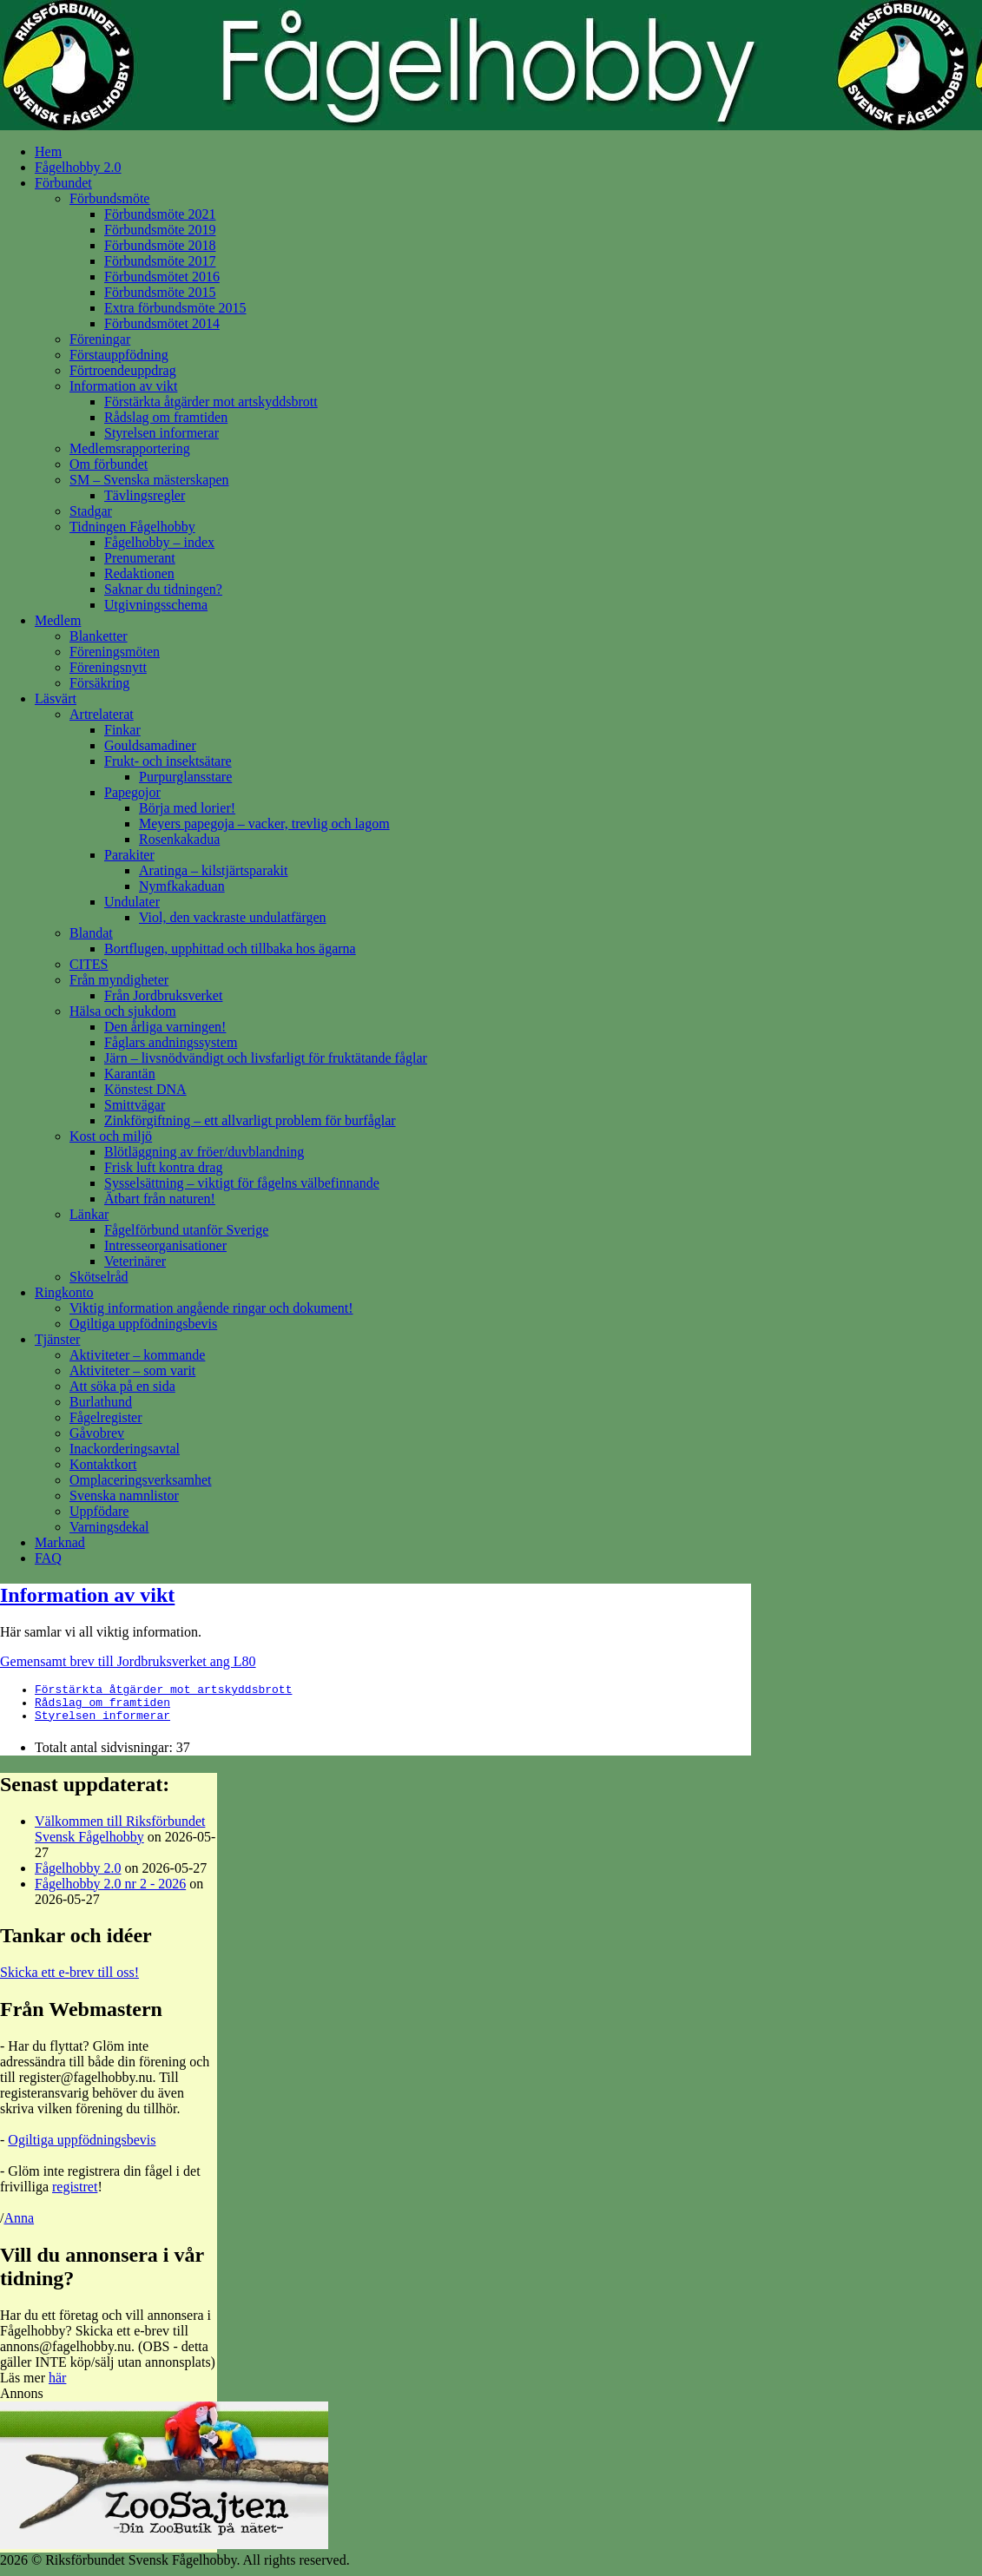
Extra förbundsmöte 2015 (175, 307)
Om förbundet (108, 464)
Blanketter (98, 636)
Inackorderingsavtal (124, 1448)
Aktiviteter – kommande (137, 1354)
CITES (88, 964)
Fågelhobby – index (159, 542)
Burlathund (100, 1401)
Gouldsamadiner (150, 745)
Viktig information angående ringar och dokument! (211, 1308)
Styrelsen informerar (161, 432)
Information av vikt (123, 386)
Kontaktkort (102, 1464)
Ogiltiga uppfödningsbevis (143, 1323)
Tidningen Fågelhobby (132, 526)
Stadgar (90, 511)
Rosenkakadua (179, 839)
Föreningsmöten (114, 651)
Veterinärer (135, 1261)
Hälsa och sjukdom (122, 1011)
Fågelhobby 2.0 (78, 167)
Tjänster (57, 1339)
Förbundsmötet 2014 (162, 323)
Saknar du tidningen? (163, 589)
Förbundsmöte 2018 (159, 245)
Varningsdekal (109, 1526)
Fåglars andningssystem (170, 1042)
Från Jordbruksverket (163, 995)
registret (74, 2194)
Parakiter (129, 854)
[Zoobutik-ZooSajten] (164, 2552)
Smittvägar (134, 1104)
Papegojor (132, 792)
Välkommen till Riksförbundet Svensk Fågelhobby (120, 1837)
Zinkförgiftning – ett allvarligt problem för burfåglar (250, 1120)
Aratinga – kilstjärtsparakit (213, 870)
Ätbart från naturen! (159, 1198)
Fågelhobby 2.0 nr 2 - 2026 (110, 1891)
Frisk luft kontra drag (163, 1167)
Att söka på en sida (122, 1386)
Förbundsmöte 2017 (159, 261)
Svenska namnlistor (124, 1495)
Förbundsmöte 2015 (159, 292)
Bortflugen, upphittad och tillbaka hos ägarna (230, 948)
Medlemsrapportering (129, 448)
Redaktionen (139, 573)
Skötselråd (99, 1276)
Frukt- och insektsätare (168, 761)
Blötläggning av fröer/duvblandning (204, 1151)
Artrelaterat (101, 714)
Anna (18, 2225)
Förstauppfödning (118, 354)
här (57, 2385)
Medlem (58, 620)
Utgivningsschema (156, 604)
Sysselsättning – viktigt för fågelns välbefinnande (241, 1183)
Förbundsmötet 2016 (162, 276)
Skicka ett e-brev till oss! (69, 1980)
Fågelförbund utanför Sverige (186, 1229)
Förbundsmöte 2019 (159, 229)
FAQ (48, 1558)
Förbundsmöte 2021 (159, 214)
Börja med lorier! (187, 807)
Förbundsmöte (109, 198)
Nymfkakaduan (182, 886)
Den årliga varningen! (165, 1026)
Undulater (132, 901)
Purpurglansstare (185, 776)
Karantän (129, 1073)
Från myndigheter (118, 979)
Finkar (122, 729)
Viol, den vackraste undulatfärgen (232, 917)
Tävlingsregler (144, 495)
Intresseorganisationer (165, 1245)
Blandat (91, 933)
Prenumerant (139, 557)
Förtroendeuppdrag (122, 370)
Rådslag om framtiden (165, 417)
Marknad (60, 1542)
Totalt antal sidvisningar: (105, 1755)
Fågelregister (105, 1417)
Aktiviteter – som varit (132, 1370)
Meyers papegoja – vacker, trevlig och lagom (264, 823)
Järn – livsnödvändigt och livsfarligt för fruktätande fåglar (265, 1058)
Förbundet (63, 182)
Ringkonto (64, 1292)
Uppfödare (99, 1511)
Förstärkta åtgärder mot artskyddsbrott (211, 401)
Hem (48, 151)
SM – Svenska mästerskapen (149, 479)
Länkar (89, 1214)
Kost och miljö (110, 1136)
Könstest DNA (145, 1089)
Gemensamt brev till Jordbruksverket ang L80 (128, 1661)
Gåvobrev (96, 1433)
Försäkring (99, 682)
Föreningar (99, 339)
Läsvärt (55, 698)
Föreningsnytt (108, 667)
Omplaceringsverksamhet (140, 1479)
